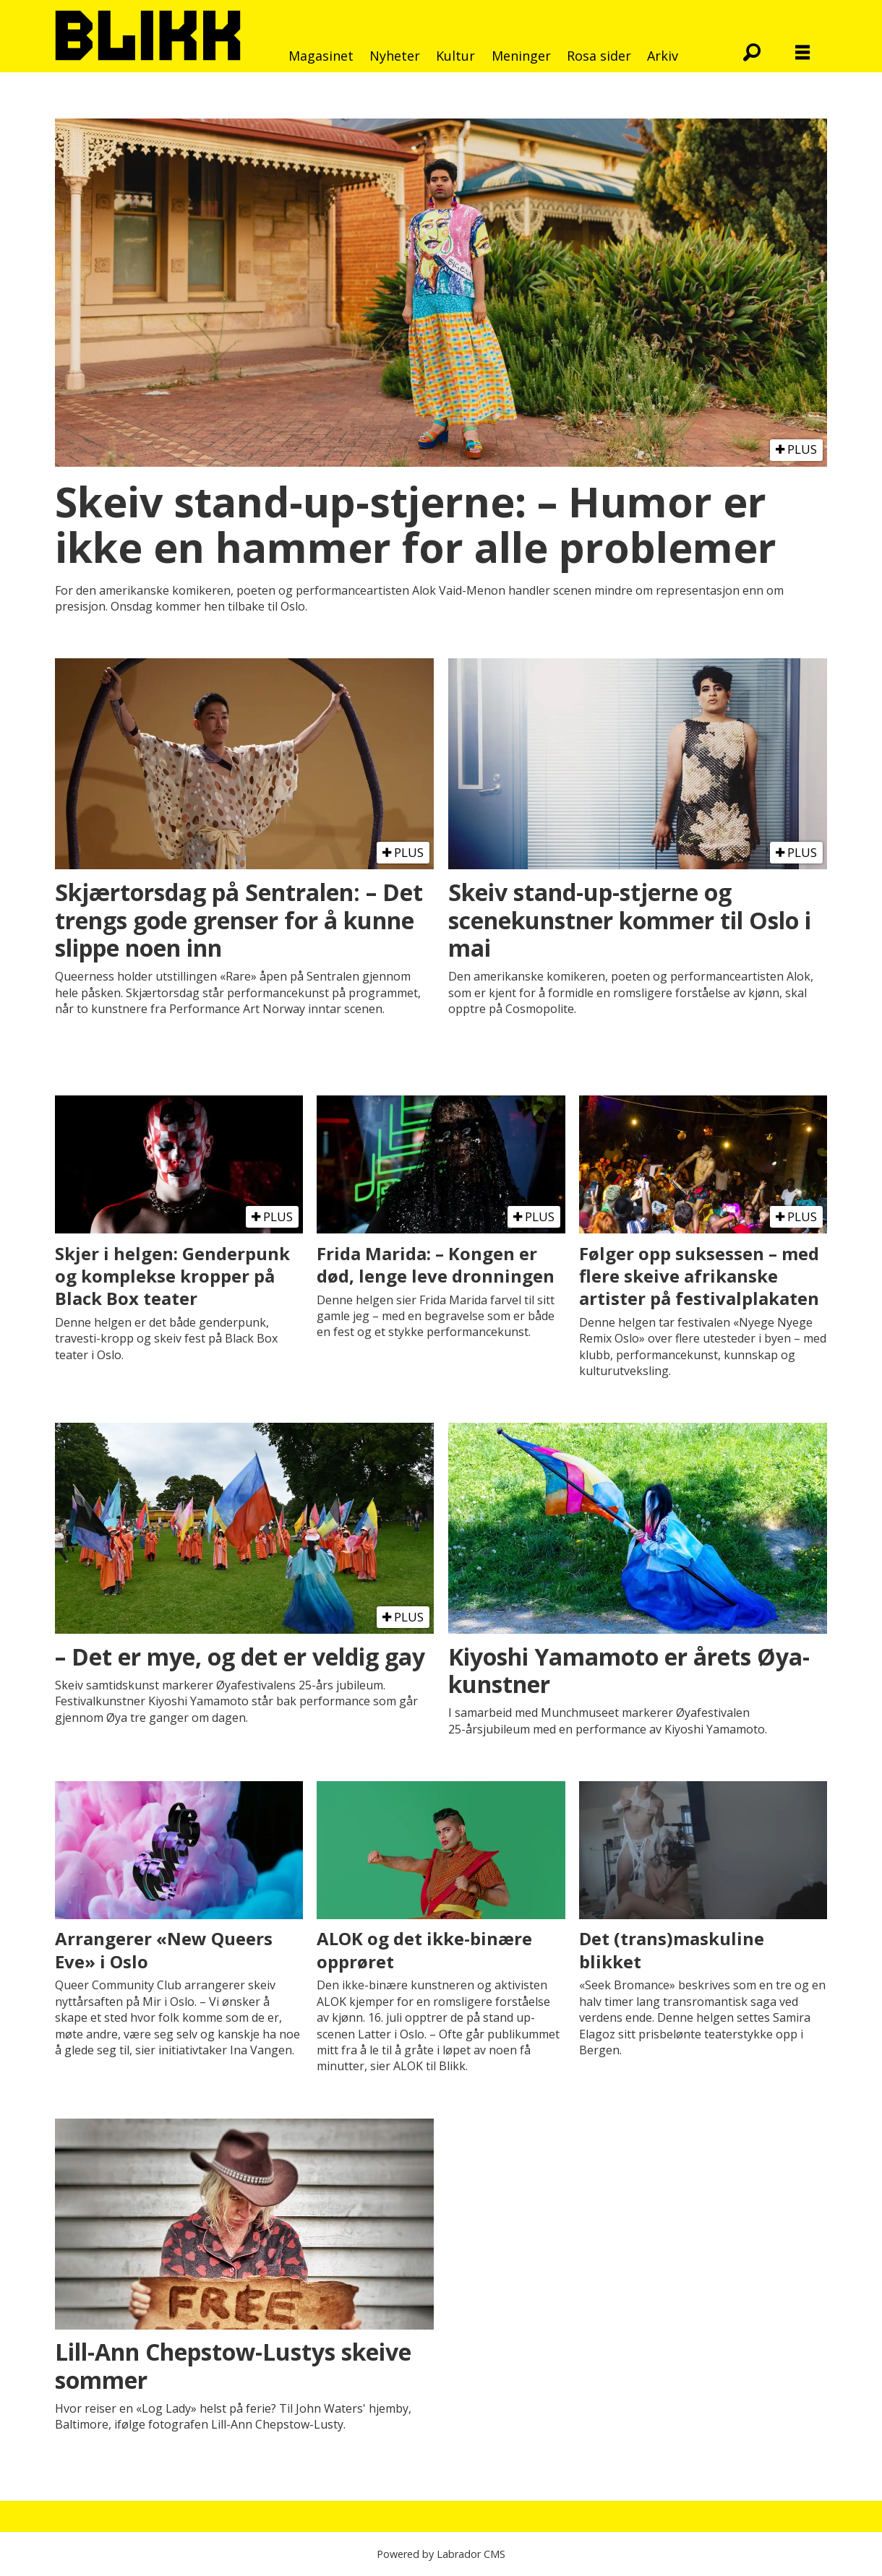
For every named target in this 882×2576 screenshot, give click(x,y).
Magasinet (321, 55)
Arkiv (662, 55)
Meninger (521, 55)
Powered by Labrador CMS (441, 2554)
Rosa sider (599, 55)
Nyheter (394, 55)
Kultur (455, 55)
